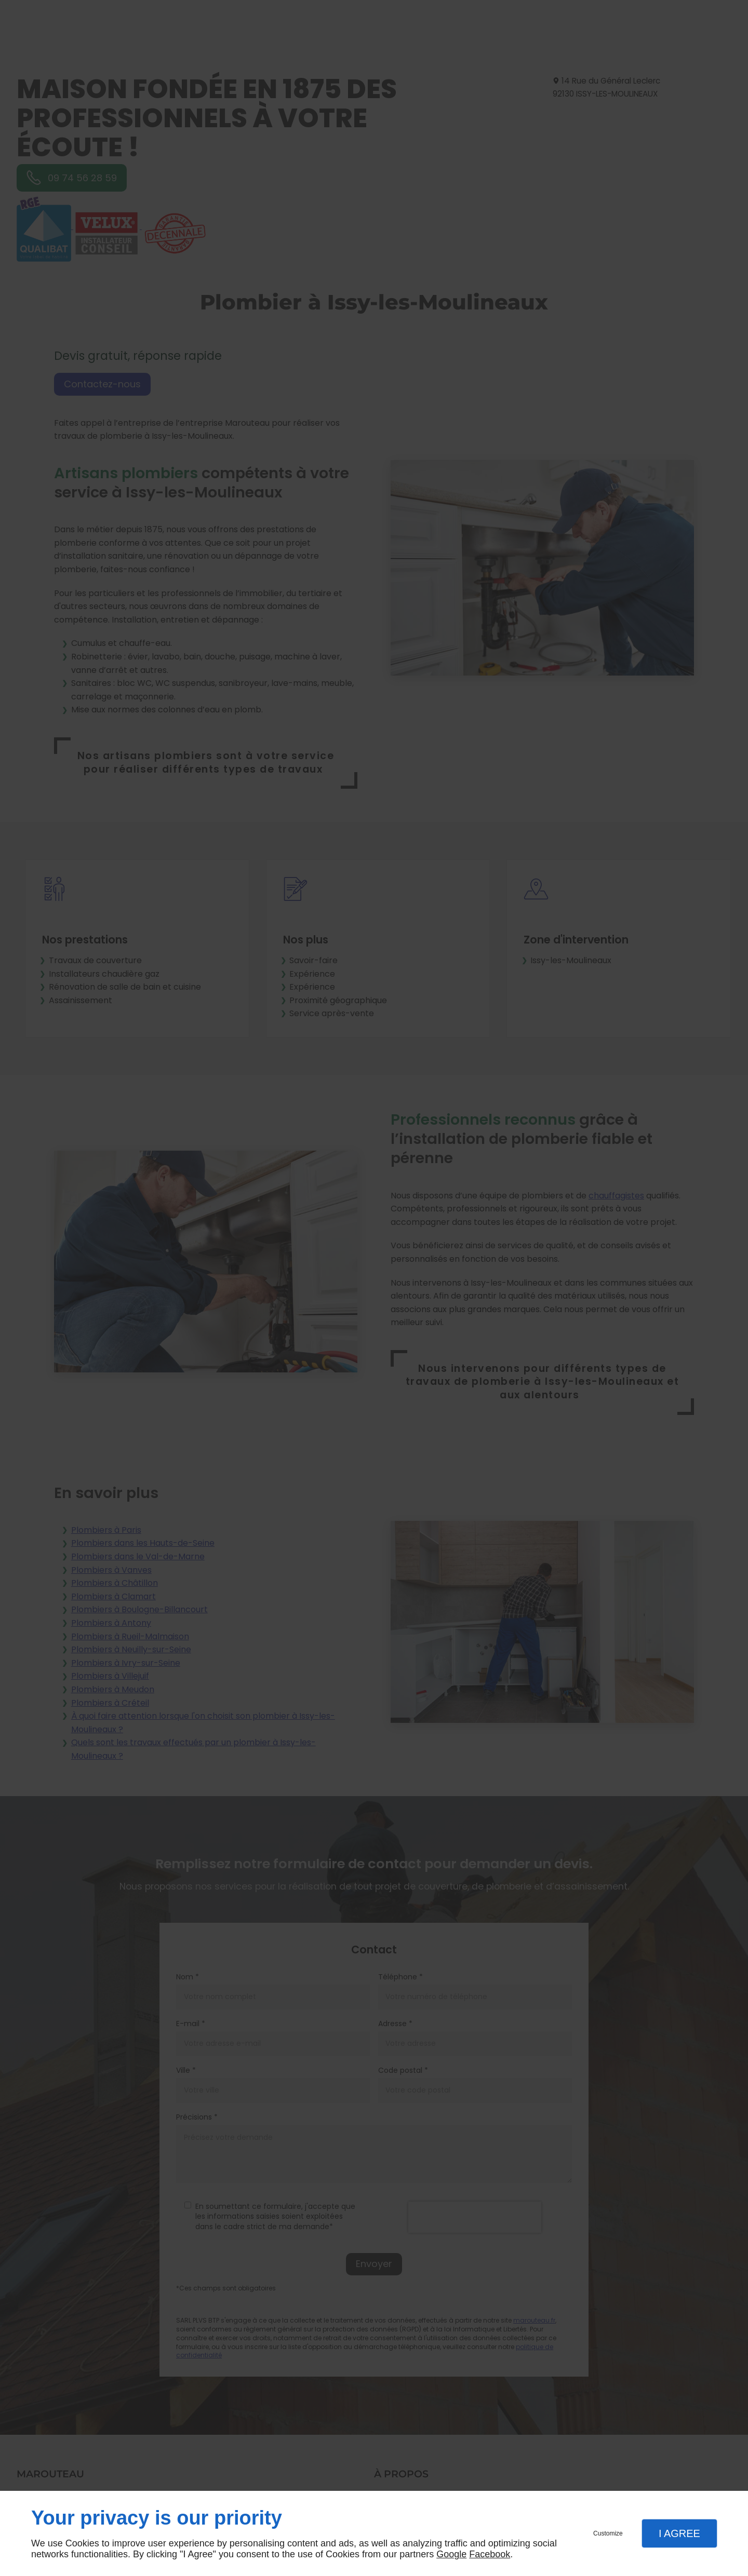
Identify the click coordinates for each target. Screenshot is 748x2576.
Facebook (489, 2554)
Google (451, 2554)
